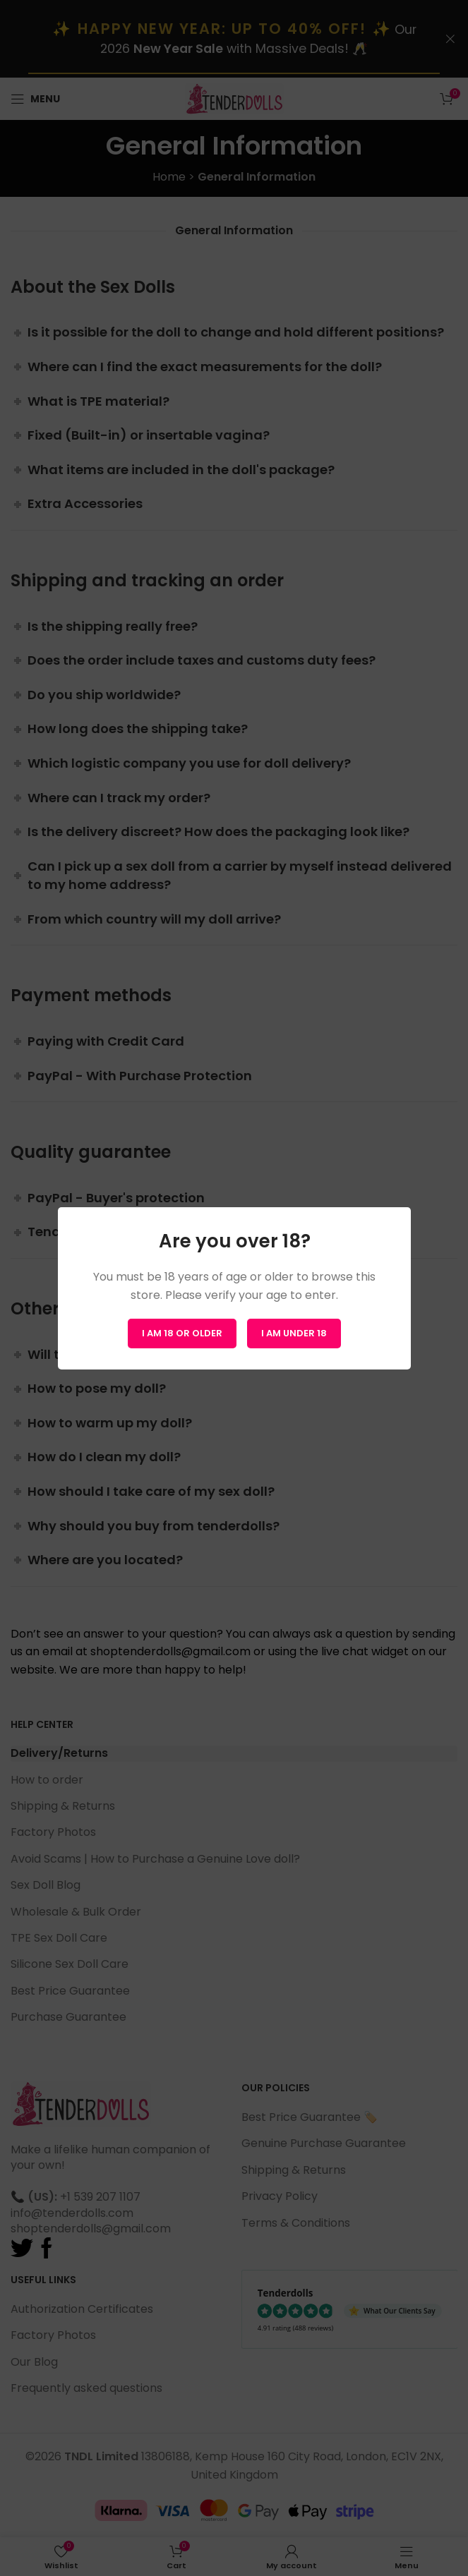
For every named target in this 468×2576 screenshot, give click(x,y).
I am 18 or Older (182, 1332)
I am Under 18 (294, 1332)
